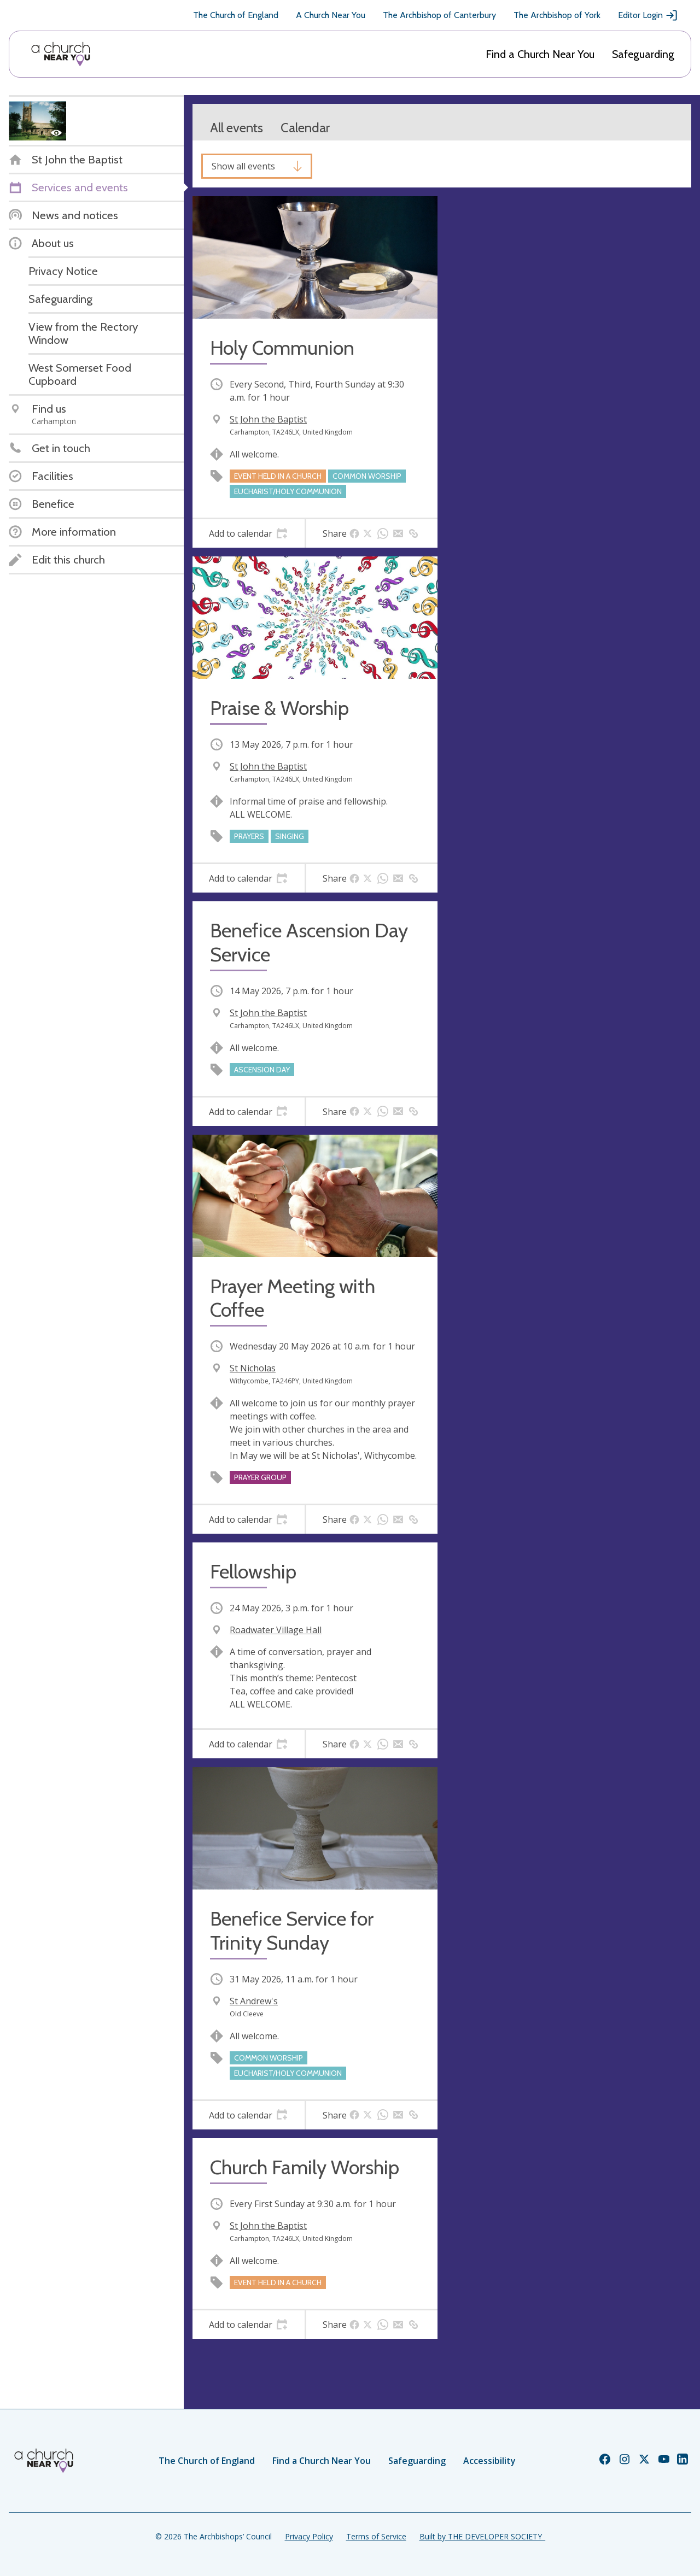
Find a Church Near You (540, 54)
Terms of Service (376, 2536)
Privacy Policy (309, 2536)
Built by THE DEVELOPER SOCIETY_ (482, 2536)
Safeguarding (643, 54)
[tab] (248, 533)
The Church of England (235, 15)
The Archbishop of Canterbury (439, 15)
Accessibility (489, 2461)
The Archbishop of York (557, 15)
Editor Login (648, 15)
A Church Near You (330, 15)
